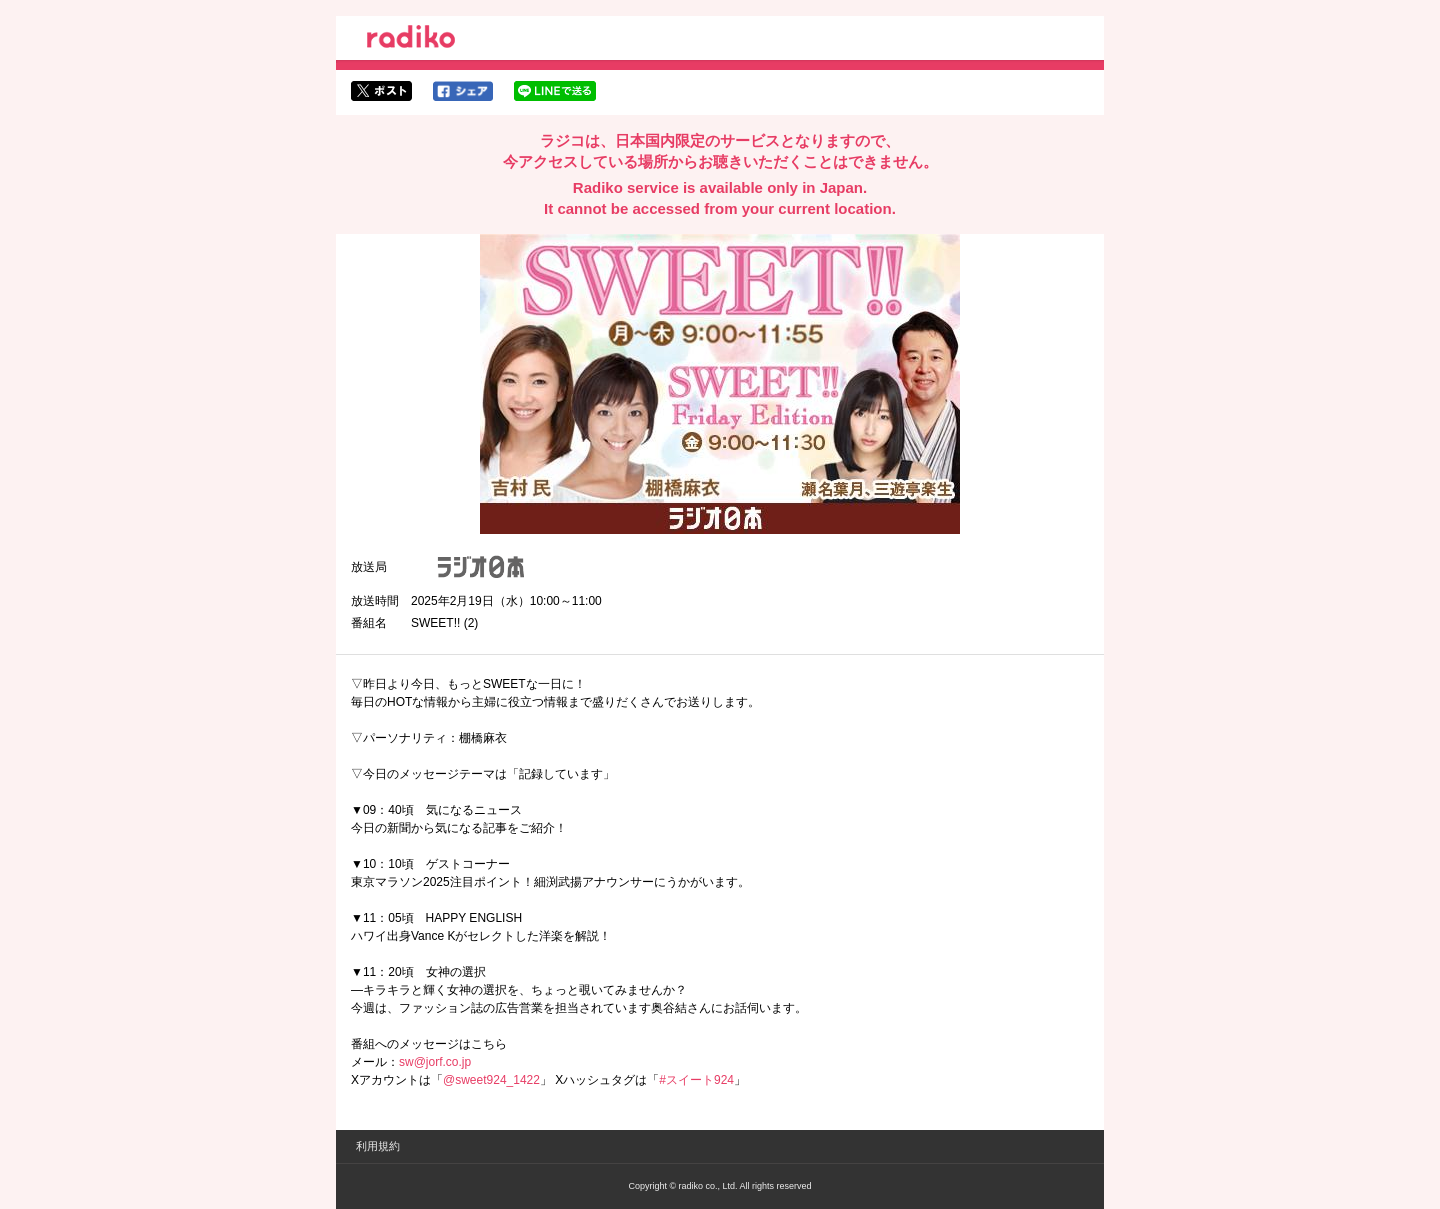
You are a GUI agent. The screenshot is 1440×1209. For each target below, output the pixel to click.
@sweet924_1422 (491, 1080)
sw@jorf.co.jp (435, 1062)
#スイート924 (696, 1080)
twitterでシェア (381, 91)
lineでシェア (555, 91)
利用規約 (378, 1146)
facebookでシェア (463, 91)
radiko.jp (411, 40)
